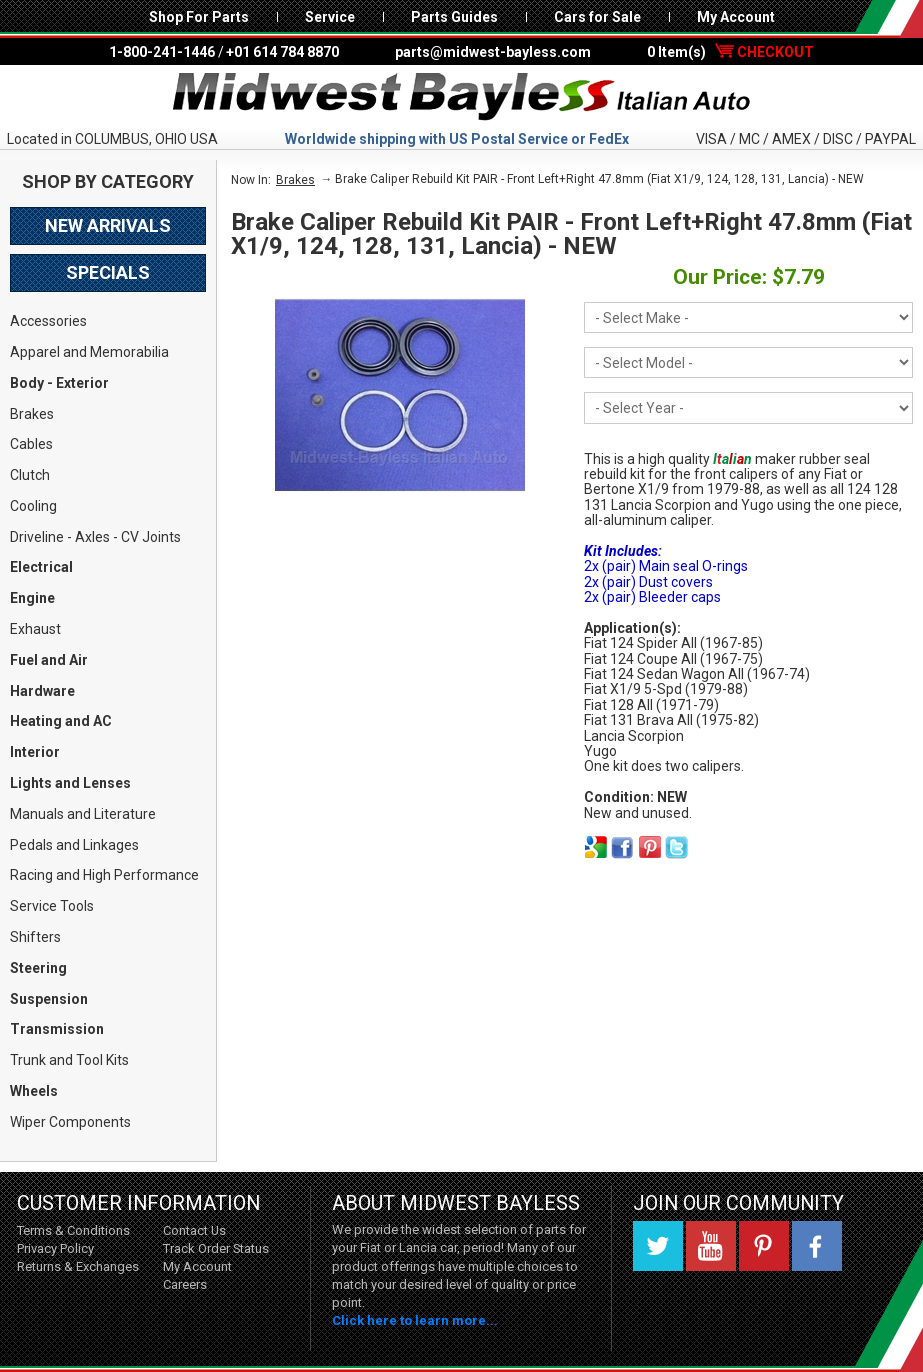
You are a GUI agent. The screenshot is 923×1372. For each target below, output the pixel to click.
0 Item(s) (730, 52)
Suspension (49, 999)
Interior (35, 752)
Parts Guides (454, 17)
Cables (31, 444)
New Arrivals (108, 225)
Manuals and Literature (83, 814)
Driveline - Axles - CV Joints (95, 537)
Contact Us (194, 1230)
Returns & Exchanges (78, 1266)
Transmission (57, 1029)
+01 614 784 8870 (282, 52)
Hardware (42, 691)
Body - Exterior (59, 383)
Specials (108, 272)
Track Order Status (216, 1248)
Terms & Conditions (73, 1230)
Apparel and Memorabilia (89, 352)
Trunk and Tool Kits (69, 1060)
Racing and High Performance (104, 875)
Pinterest (764, 1246)
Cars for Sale (597, 17)
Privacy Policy (55, 1248)
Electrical (41, 567)
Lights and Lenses (70, 783)
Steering (38, 968)
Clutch (30, 475)
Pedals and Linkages (74, 845)
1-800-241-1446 (162, 52)
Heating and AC (61, 721)
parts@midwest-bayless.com (493, 52)
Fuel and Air (49, 660)
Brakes (32, 414)
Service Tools (52, 906)
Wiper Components (70, 1122)
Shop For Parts (199, 17)
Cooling (33, 506)
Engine (32, 598)
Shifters (35, 937)
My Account (736, 17)
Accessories (48, 321)
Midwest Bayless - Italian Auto (462, 97)
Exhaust (35, 629)
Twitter (658, 1246)
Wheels (34, 1091)
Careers (185, 1284)
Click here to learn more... (415, 1320)
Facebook (817, 1246)
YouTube (711, 1246)
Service (330, 17)
